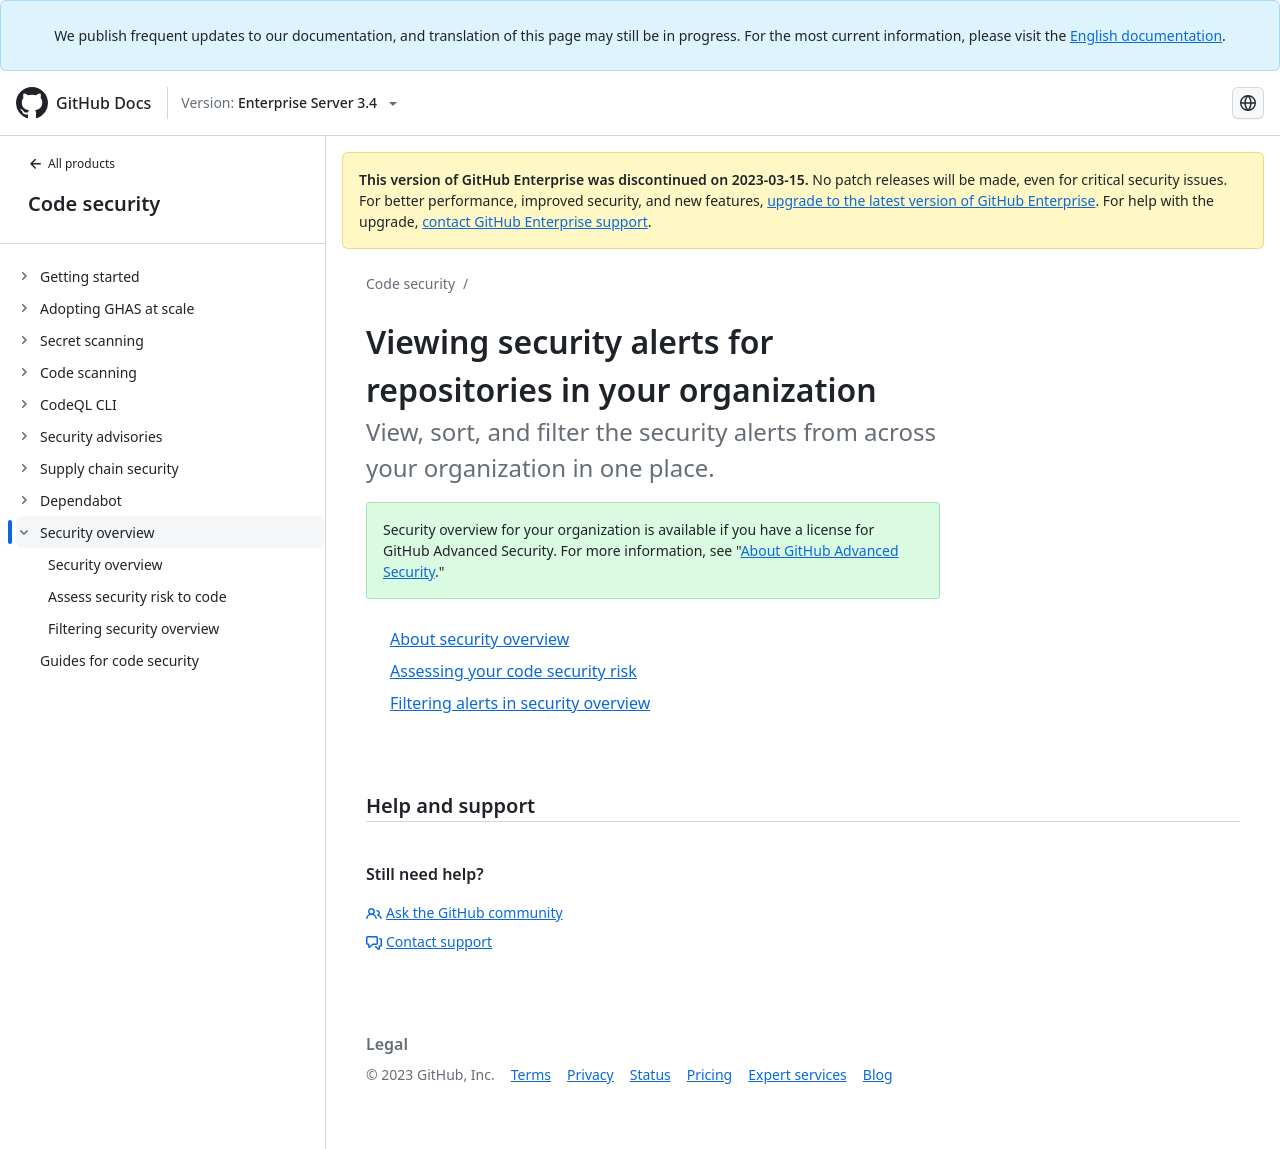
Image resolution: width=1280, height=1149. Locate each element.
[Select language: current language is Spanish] (1248, 103)
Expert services (797, 1074)
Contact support (429, 941)
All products (71, 163)
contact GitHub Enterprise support (535, 221)
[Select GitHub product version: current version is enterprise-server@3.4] (289, 103)
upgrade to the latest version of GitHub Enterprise (931, 200)
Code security (94, 203)
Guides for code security (119, 660)
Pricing (709, 1074)
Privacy (590, 1074)
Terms (531, 1074)
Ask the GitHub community (464, 912)
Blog (878, 1074)
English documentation (1146, 35)
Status (650, 1074)
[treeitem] (170, 276)
